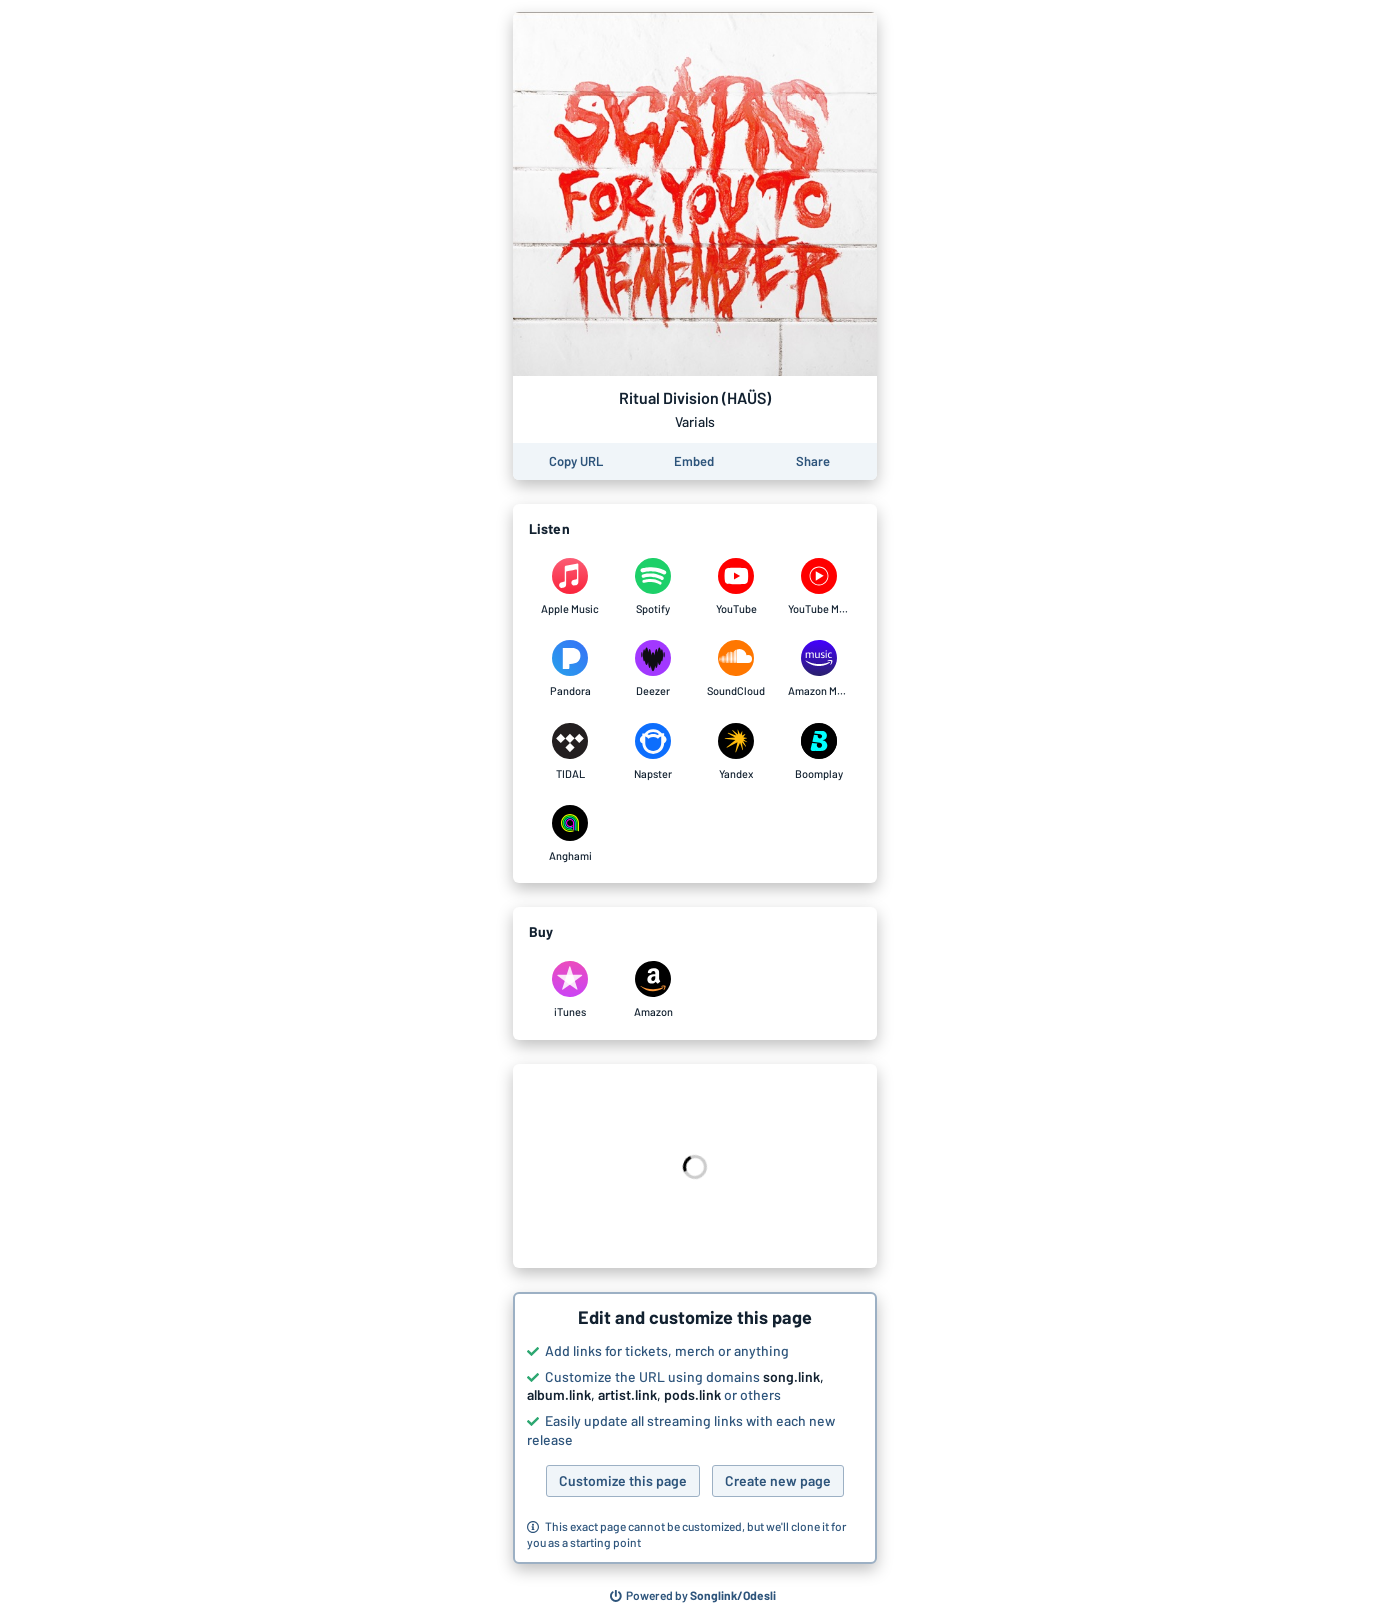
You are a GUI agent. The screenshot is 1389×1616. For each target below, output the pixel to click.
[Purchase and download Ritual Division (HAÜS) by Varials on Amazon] (653, 990)
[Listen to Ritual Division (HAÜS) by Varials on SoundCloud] (736, 669)
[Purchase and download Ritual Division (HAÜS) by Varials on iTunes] (570, 990)
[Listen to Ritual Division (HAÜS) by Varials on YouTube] (736, 587)
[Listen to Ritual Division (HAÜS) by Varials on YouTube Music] (819, 587)
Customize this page (623, 1480)
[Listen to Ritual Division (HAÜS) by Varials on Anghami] (570, 834)
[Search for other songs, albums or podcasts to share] (693, 1596)
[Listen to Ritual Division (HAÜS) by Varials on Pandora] (570, 669)
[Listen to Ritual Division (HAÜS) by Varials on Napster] (653, 752)
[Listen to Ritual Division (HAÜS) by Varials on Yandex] (736, 752)
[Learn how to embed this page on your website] (694, 461)
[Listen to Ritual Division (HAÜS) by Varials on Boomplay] (819, 752)
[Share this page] (813, 461)
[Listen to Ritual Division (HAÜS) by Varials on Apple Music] (570, 587)
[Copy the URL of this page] (576, 461)
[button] (695, 1428)
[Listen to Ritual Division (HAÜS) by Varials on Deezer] (653, 669)
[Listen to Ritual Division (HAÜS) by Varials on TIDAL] (570, 752)
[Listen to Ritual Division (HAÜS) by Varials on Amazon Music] (819, 669)
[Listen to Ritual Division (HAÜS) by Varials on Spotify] (653, 587)
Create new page (778, 1480)
